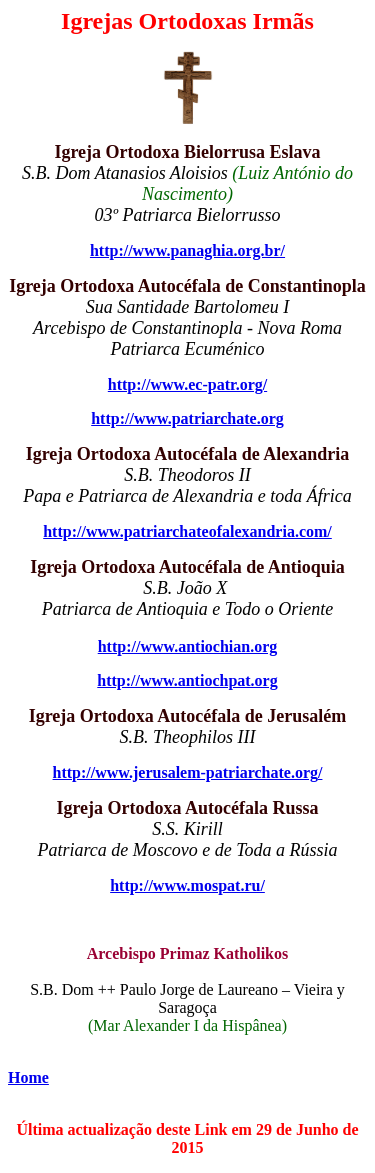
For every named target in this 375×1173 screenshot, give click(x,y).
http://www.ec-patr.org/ (187, 384)
